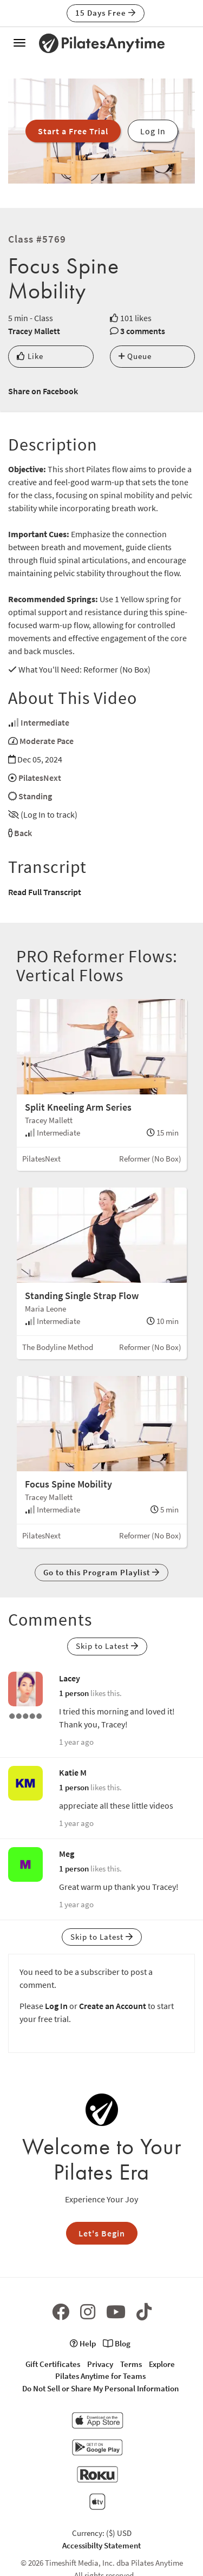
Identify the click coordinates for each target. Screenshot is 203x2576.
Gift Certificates (52, 2364)
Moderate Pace (46, 740)
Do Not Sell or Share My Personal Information (100, 2388)
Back (23, 832)
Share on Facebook (43, 391)
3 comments (142, 330)
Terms (131, 2364)
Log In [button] (153, 131)
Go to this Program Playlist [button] (101, 1572)
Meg (66, 1853)
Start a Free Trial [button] (73, 131)
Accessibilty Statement (101, 2545)
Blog (116, 2343)
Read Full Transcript (44, 891)
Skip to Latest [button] (107, 1646)
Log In (56, 2005)
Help (83, 2343)
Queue (135, 356)
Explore (162, 2364)
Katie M (73, 1772)
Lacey (69, 1678)
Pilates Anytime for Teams (100, 2376)
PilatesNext (39, 777)
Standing (35, 796)
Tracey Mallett (34, 330)
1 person (74, 1693)
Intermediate (45, 722)
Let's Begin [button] (101, 2233)
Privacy (100, 2364)
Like (30, 356)
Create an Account (112, 2005)
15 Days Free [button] (105, 13)
